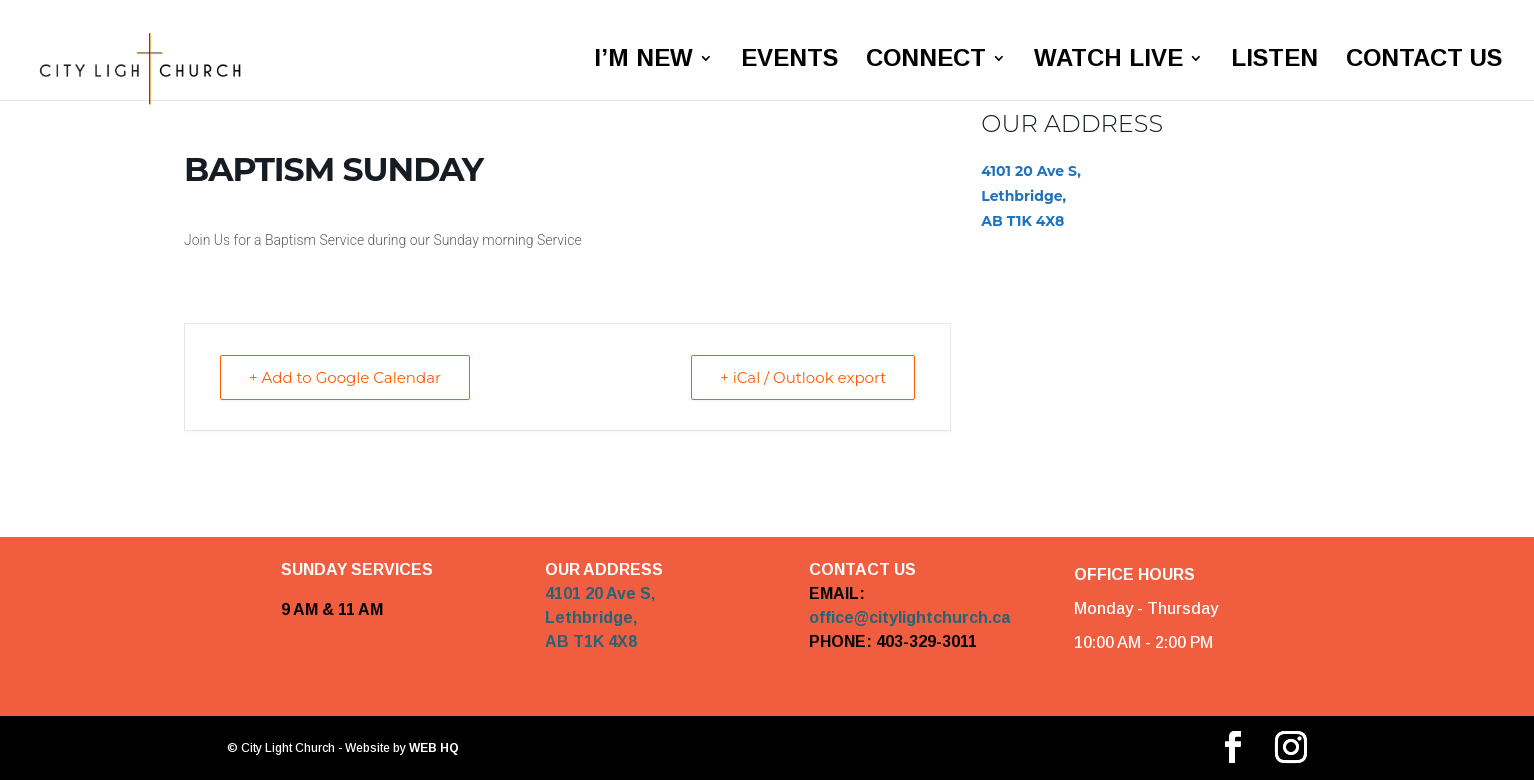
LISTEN (1274, 61)
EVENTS (789, 61)
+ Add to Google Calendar (345, 377)
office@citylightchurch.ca (909, 617)
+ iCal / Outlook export (803, 377)
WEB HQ (432, 748)
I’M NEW (643, 61)
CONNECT (926, 61)
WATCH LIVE (1108, 61)
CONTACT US (1424, 61)
